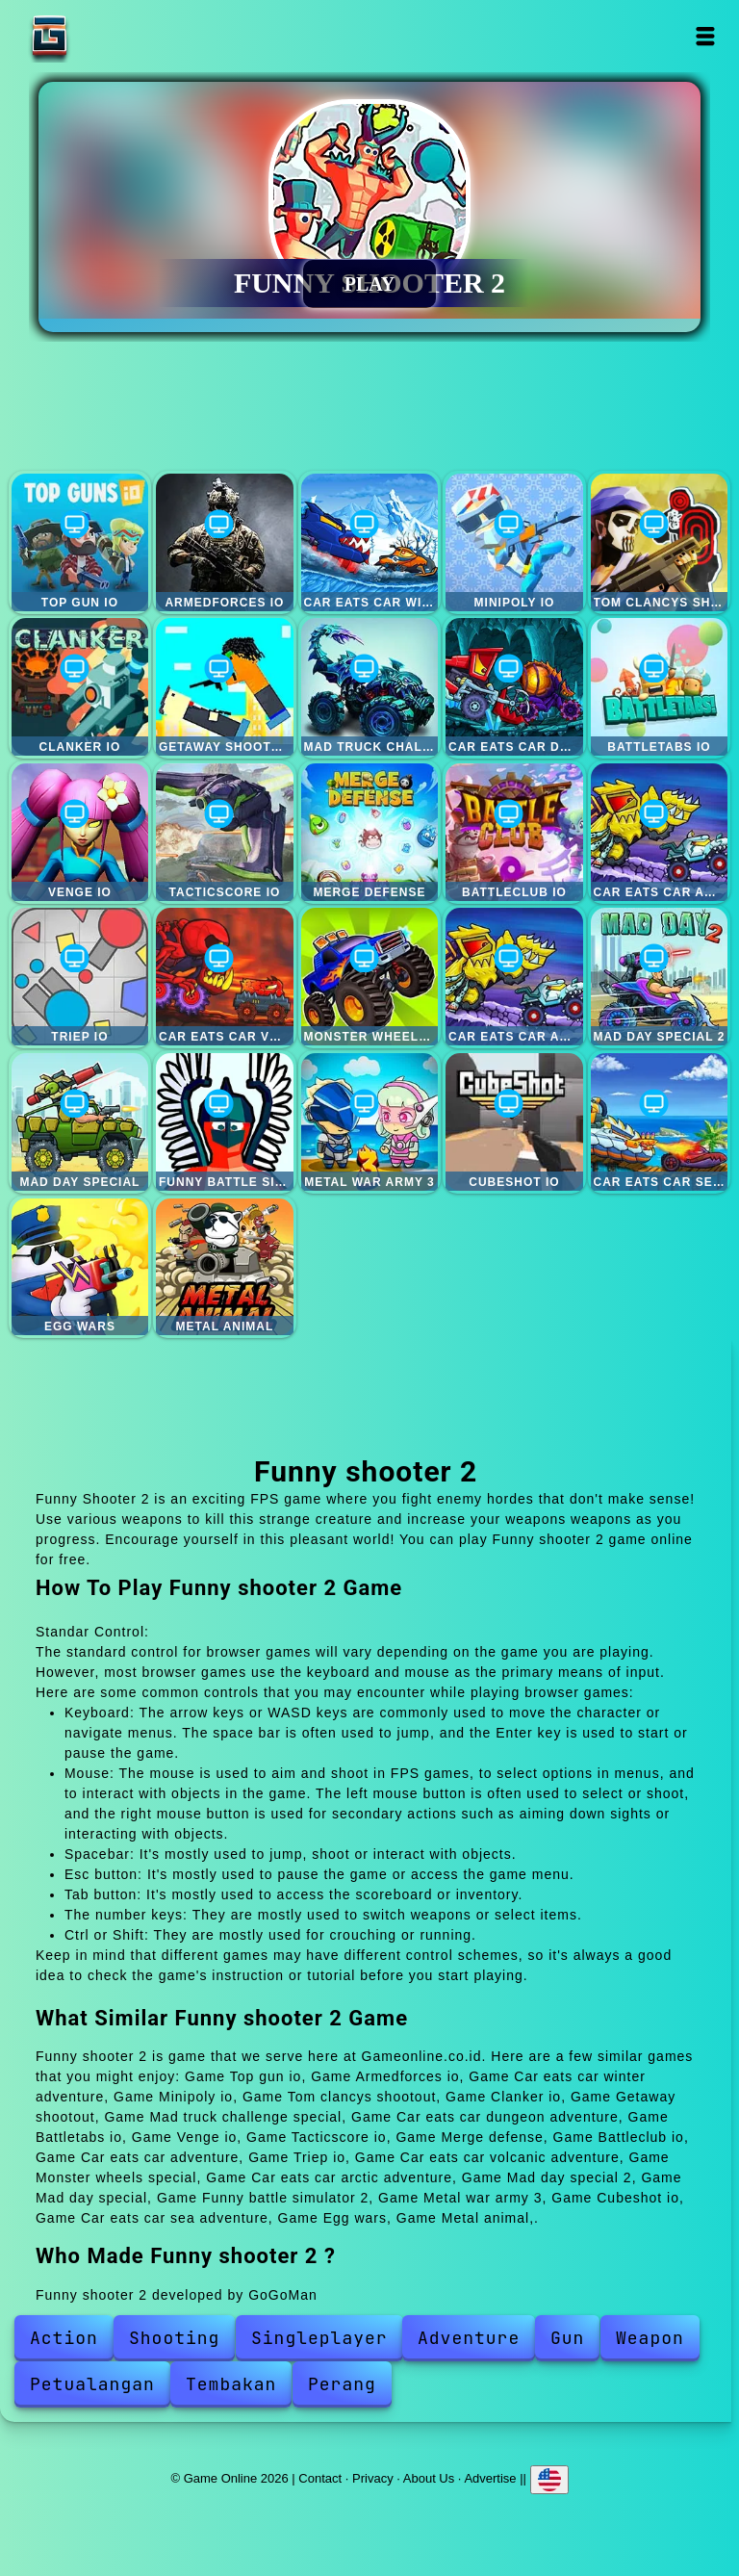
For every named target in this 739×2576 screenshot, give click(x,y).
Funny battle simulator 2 (224, 1122)
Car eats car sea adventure (659, 1122)
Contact (320, 2478)
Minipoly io (514, 542)
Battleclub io (514, 832)
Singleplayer (319, 2338)
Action (64, 2338)
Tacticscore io (224, 832)
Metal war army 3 (370, 1122)
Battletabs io (659, 687)
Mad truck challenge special (370, 687)
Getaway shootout (224, 687)
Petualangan (92, 2384)
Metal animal (224, 1267)
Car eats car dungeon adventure (514, 687)
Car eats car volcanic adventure (224, 976)
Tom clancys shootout (659, 542)
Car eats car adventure (659, 832)
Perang (342, 2384)
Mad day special (80, 1122)
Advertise (490, 2478)
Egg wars (80, 1267)
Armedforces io (224, 542)
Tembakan (231, 2384)
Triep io (80, 976)
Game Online (109, 36)
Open (706, 36)
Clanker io (80, 687)
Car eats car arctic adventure (514, 976)
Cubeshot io (514, 1122)
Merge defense (370, 832)
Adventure (469, 2338)
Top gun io (80, 542)
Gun (567, 2338)
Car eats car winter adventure (370, 542)
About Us (428, 2478)
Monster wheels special (370, 976)
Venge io (80, 832)
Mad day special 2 (659, 976)
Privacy (373, 2478)
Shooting (174, 2338)
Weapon (650, 2338)
